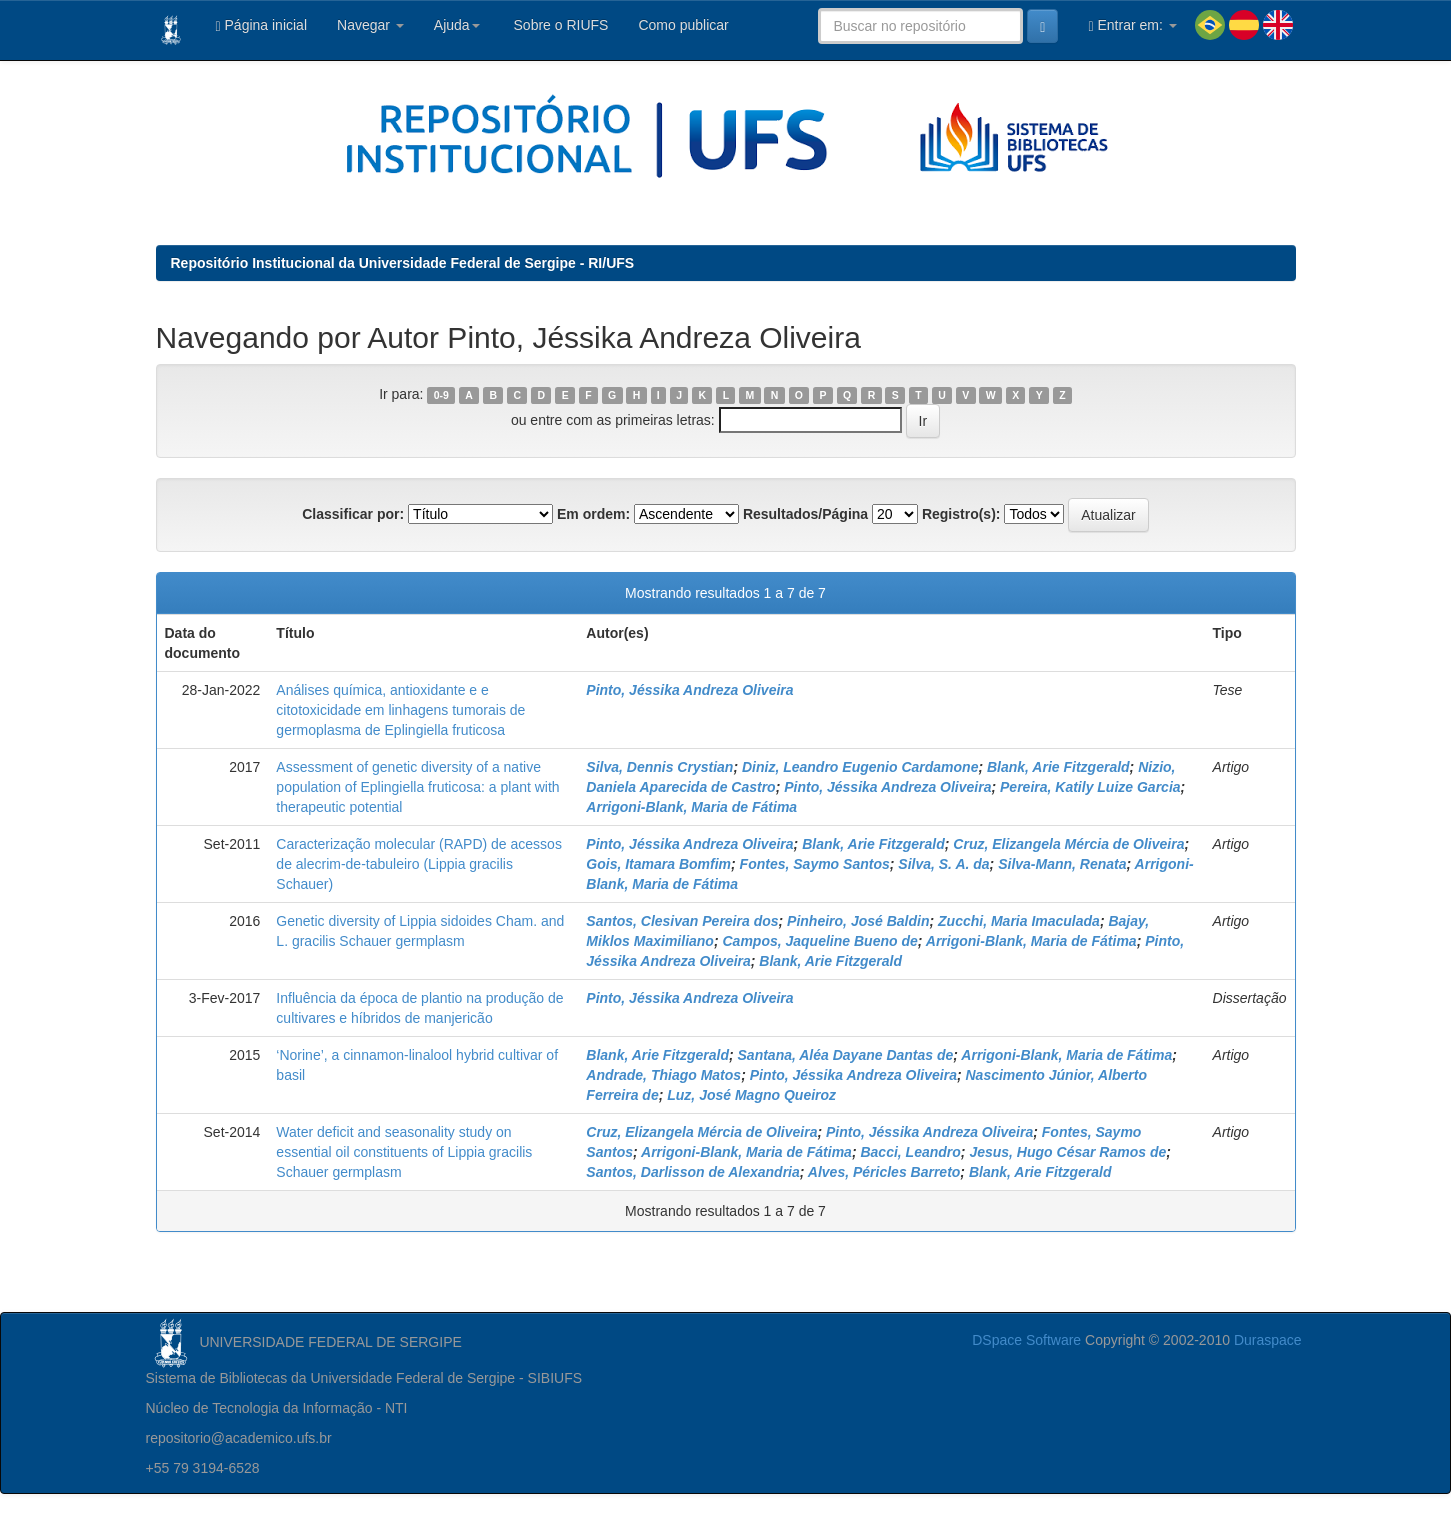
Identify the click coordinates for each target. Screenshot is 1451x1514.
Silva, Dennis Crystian (659, 767)
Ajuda (457, 25)
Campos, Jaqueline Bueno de (819, 941)
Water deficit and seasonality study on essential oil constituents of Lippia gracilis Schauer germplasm (404, 1152)
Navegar (370, 25)
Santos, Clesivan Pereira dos (682, 921)
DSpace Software (1026, 1340)
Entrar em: (1132, 25)
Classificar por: (353, 514)
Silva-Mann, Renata (1062, 864)
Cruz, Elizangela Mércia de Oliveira (1068, 844)
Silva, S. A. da (943, 864)
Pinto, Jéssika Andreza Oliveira (689, 690)
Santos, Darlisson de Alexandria (692, 1172)
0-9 (441, 395)
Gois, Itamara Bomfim (658, 864)
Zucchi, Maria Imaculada (1019, 921)
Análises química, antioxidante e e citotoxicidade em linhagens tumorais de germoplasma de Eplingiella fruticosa (400, 710)
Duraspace (1268, 1340)
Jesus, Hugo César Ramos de (1067, 1152)
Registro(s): (961, 514)
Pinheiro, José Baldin (858, 921)
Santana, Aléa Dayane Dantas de (846, 1055)
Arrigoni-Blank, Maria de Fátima (691, 807)
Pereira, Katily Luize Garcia (1090, 787)
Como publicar (683, 25)
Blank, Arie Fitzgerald (1058, 767)
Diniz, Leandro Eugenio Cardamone (860, 767)
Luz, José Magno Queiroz (751, 1095)
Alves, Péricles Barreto (884, 1172)
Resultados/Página (805, 514)
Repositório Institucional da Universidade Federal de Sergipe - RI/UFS (403, 263)
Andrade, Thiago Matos (663, 1075)
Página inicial (262, 25)
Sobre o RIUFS (559, 25)
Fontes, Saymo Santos (815, 864)
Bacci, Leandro (910, 1152)
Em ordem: (593, 514)
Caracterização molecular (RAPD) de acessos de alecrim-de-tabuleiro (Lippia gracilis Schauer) (419, 864)
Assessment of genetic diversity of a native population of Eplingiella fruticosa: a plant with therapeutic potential (417, 787)
